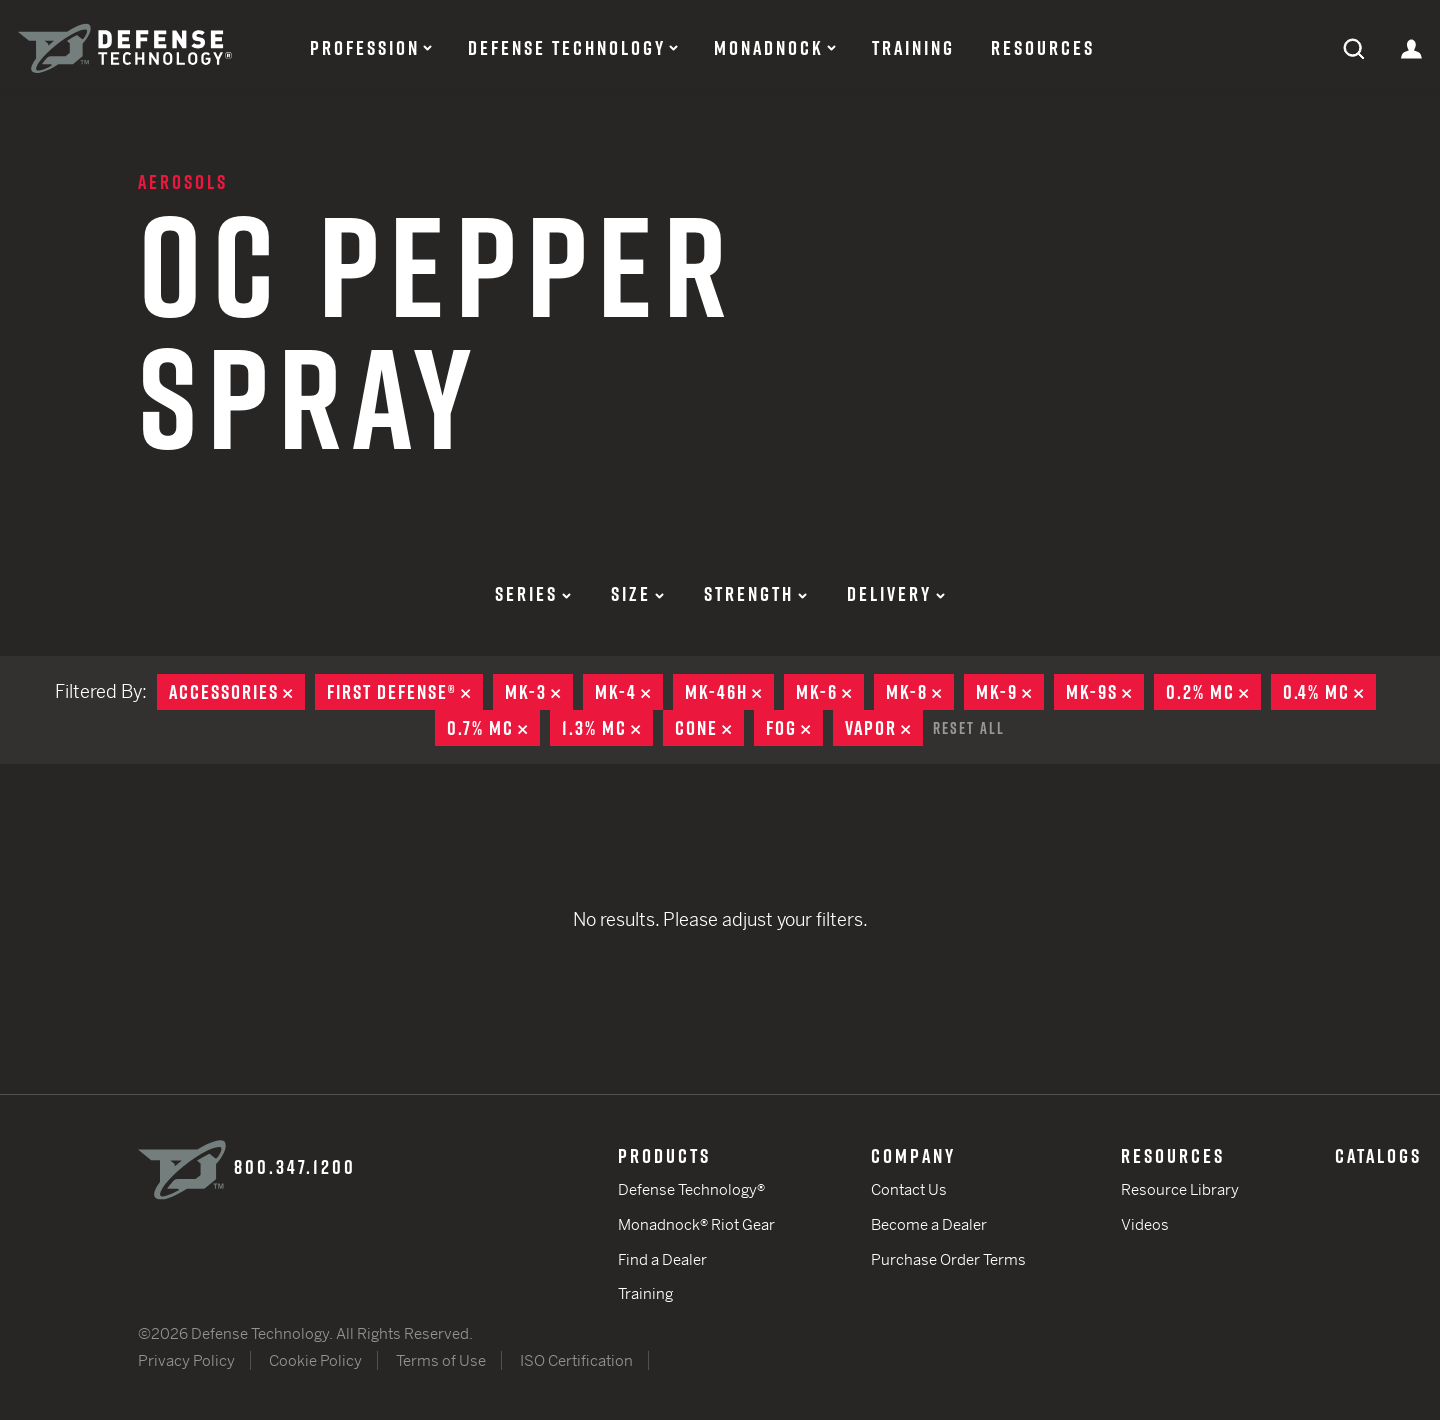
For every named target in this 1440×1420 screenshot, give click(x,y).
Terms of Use (441, 1360)
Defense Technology (567, 48)
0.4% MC (1329, 692)
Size (637, 594)
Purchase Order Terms (948, 1259)
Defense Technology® (691, 1189)
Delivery (896, 594)
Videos (1145, 1224)
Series (533, 594)
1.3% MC (607, 728)
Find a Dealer (662, 1259)
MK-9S (1105, 692)
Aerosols (183, 182)
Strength (755, 594)
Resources (1043, 48)
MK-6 (830, 692)
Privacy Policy (186, 1360)
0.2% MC (1213, 692)
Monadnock (769, 48)
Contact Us (909, 1189)
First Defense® (405, 692)
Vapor (884, 728)
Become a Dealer (929, 1224)
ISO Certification (576, 1360)
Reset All (969, 728)
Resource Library (1180, 1189)
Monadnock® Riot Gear (696, 1224)
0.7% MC (493, 728)
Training (913, 48)
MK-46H (729, 692)
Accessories (237, 692)
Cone (709, 728)
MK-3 (539, 692)
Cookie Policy (315, 1360)
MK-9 (1010, 692)
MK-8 (920, 692)
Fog (794, 728)
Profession (365, 48)
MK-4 (629, 692)
